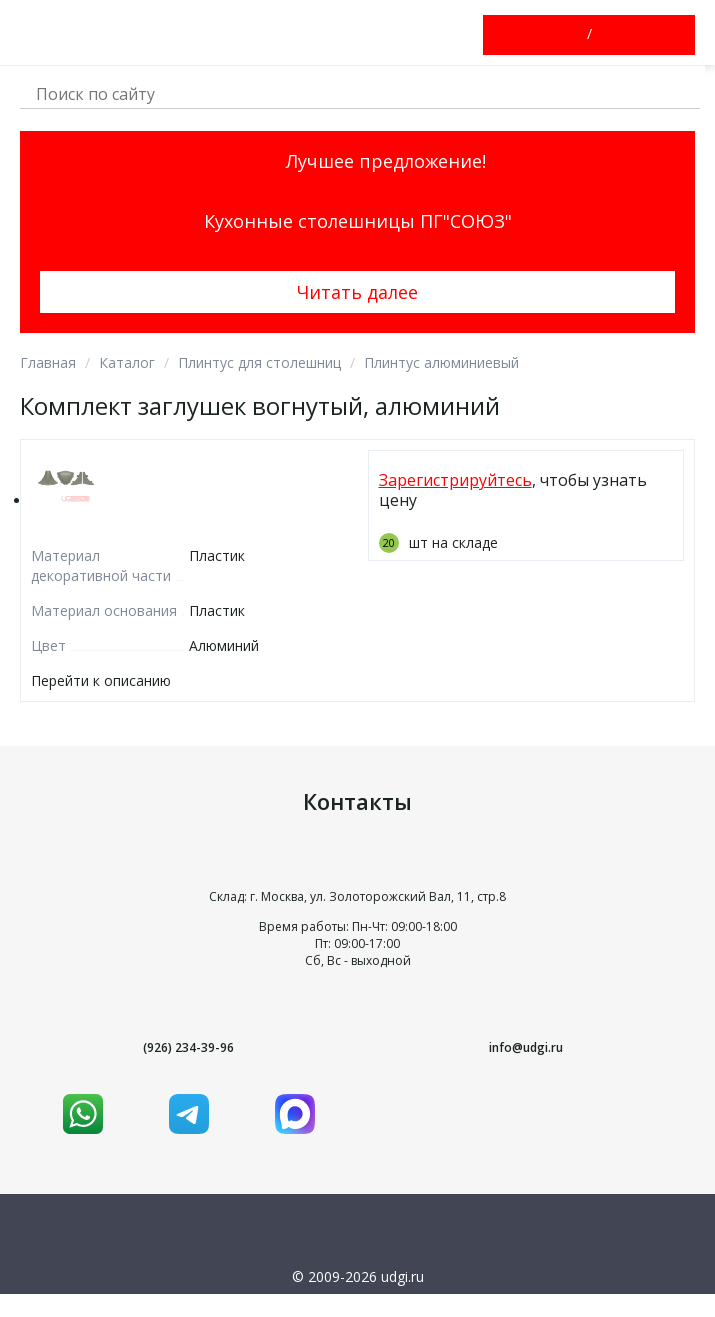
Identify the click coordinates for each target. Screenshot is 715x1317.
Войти (572, 35)
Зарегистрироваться (607, 35)
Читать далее (357, 292)
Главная (48, 362)
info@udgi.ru (526, 1047)
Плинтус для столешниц (259, 362)
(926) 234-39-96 (188, 1047)
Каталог (127, 362)
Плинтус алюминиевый (441, 362)
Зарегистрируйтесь (455, 480)
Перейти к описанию (101, 680)
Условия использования (357, 1303)
